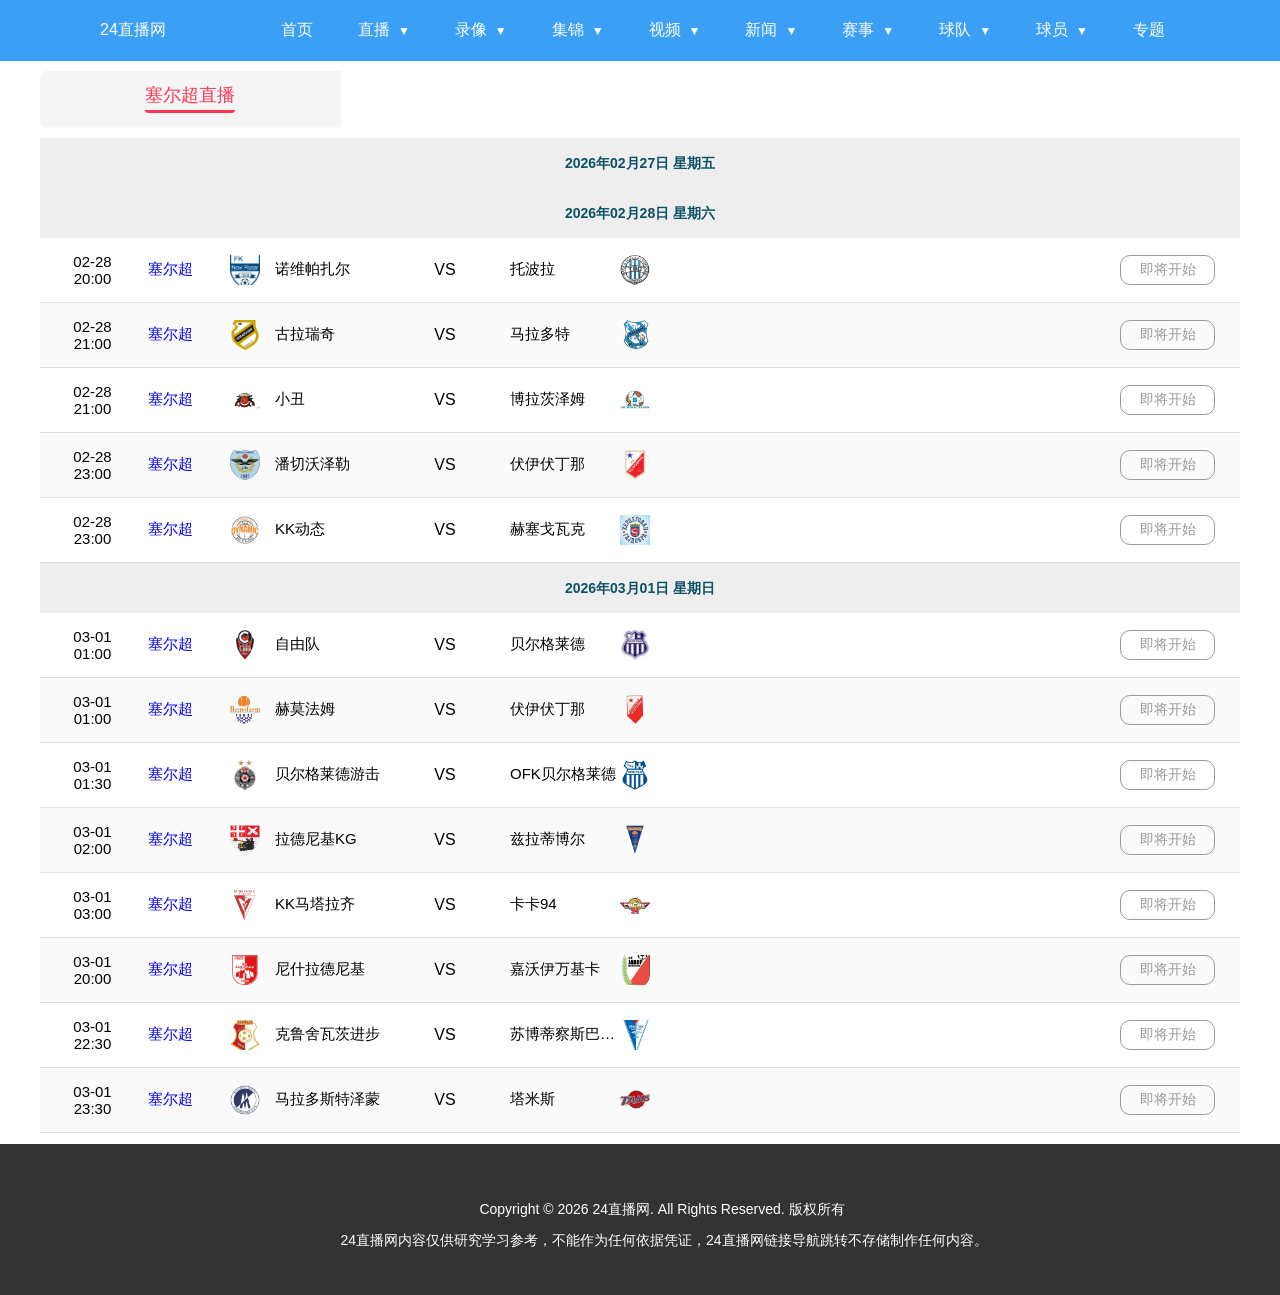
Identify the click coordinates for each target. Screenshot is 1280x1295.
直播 (374, 29)
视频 (665, 29)
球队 (955, 29)
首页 (297, 29)
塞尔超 (170, 268)
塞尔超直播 (190, 96)
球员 (1052, 29)
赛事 (858, 29)
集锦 (568, 29)
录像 (471, 29)
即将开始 (1168, 269)
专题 (1149, 29)
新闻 (761, 29)
